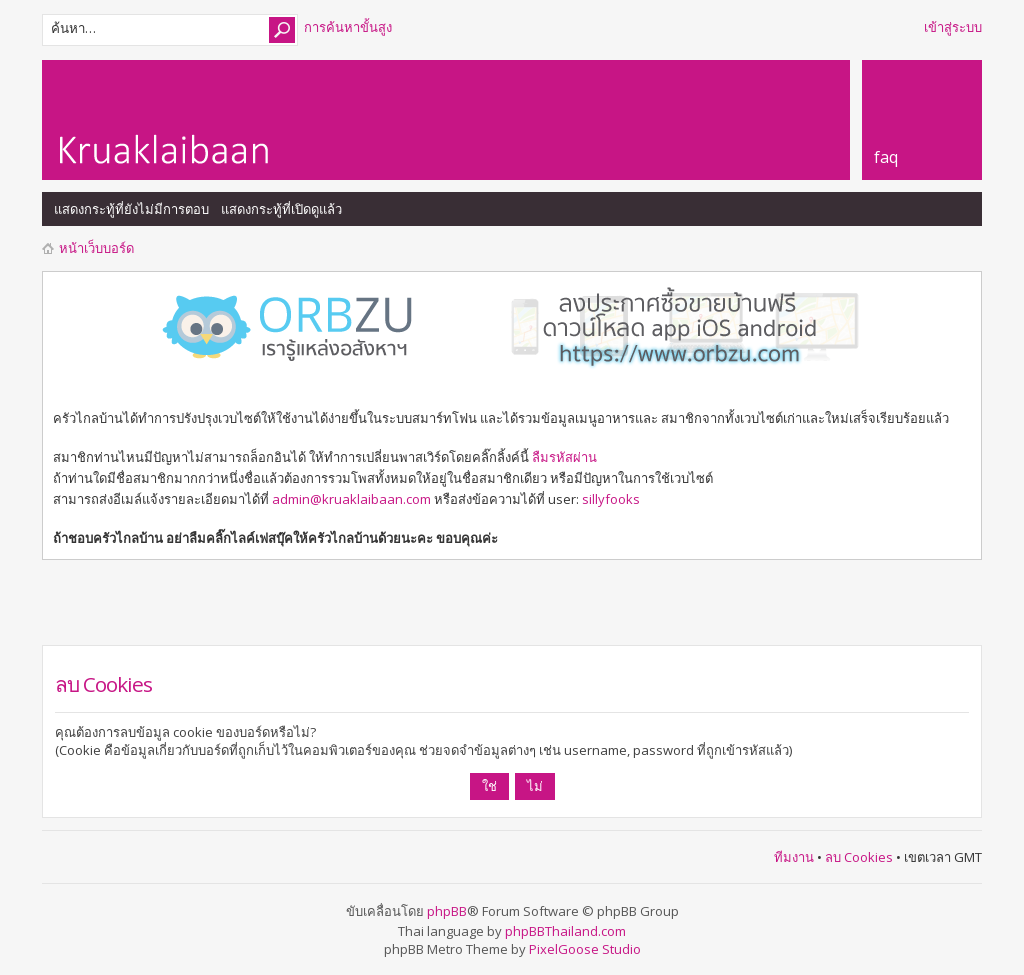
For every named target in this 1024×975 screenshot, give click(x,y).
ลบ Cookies (859, 857)
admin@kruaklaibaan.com (351, 499)
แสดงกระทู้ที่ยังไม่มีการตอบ (131, 209)
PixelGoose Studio (585, 949)
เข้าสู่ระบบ (953, 27)
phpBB (447, 911)
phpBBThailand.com (565, 931)
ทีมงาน (794, 857)
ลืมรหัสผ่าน (564, 457)
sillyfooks (611, 499)
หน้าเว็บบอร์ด (96, 248)
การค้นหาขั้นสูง (348, 27)
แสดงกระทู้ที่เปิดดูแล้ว (281, 209)
